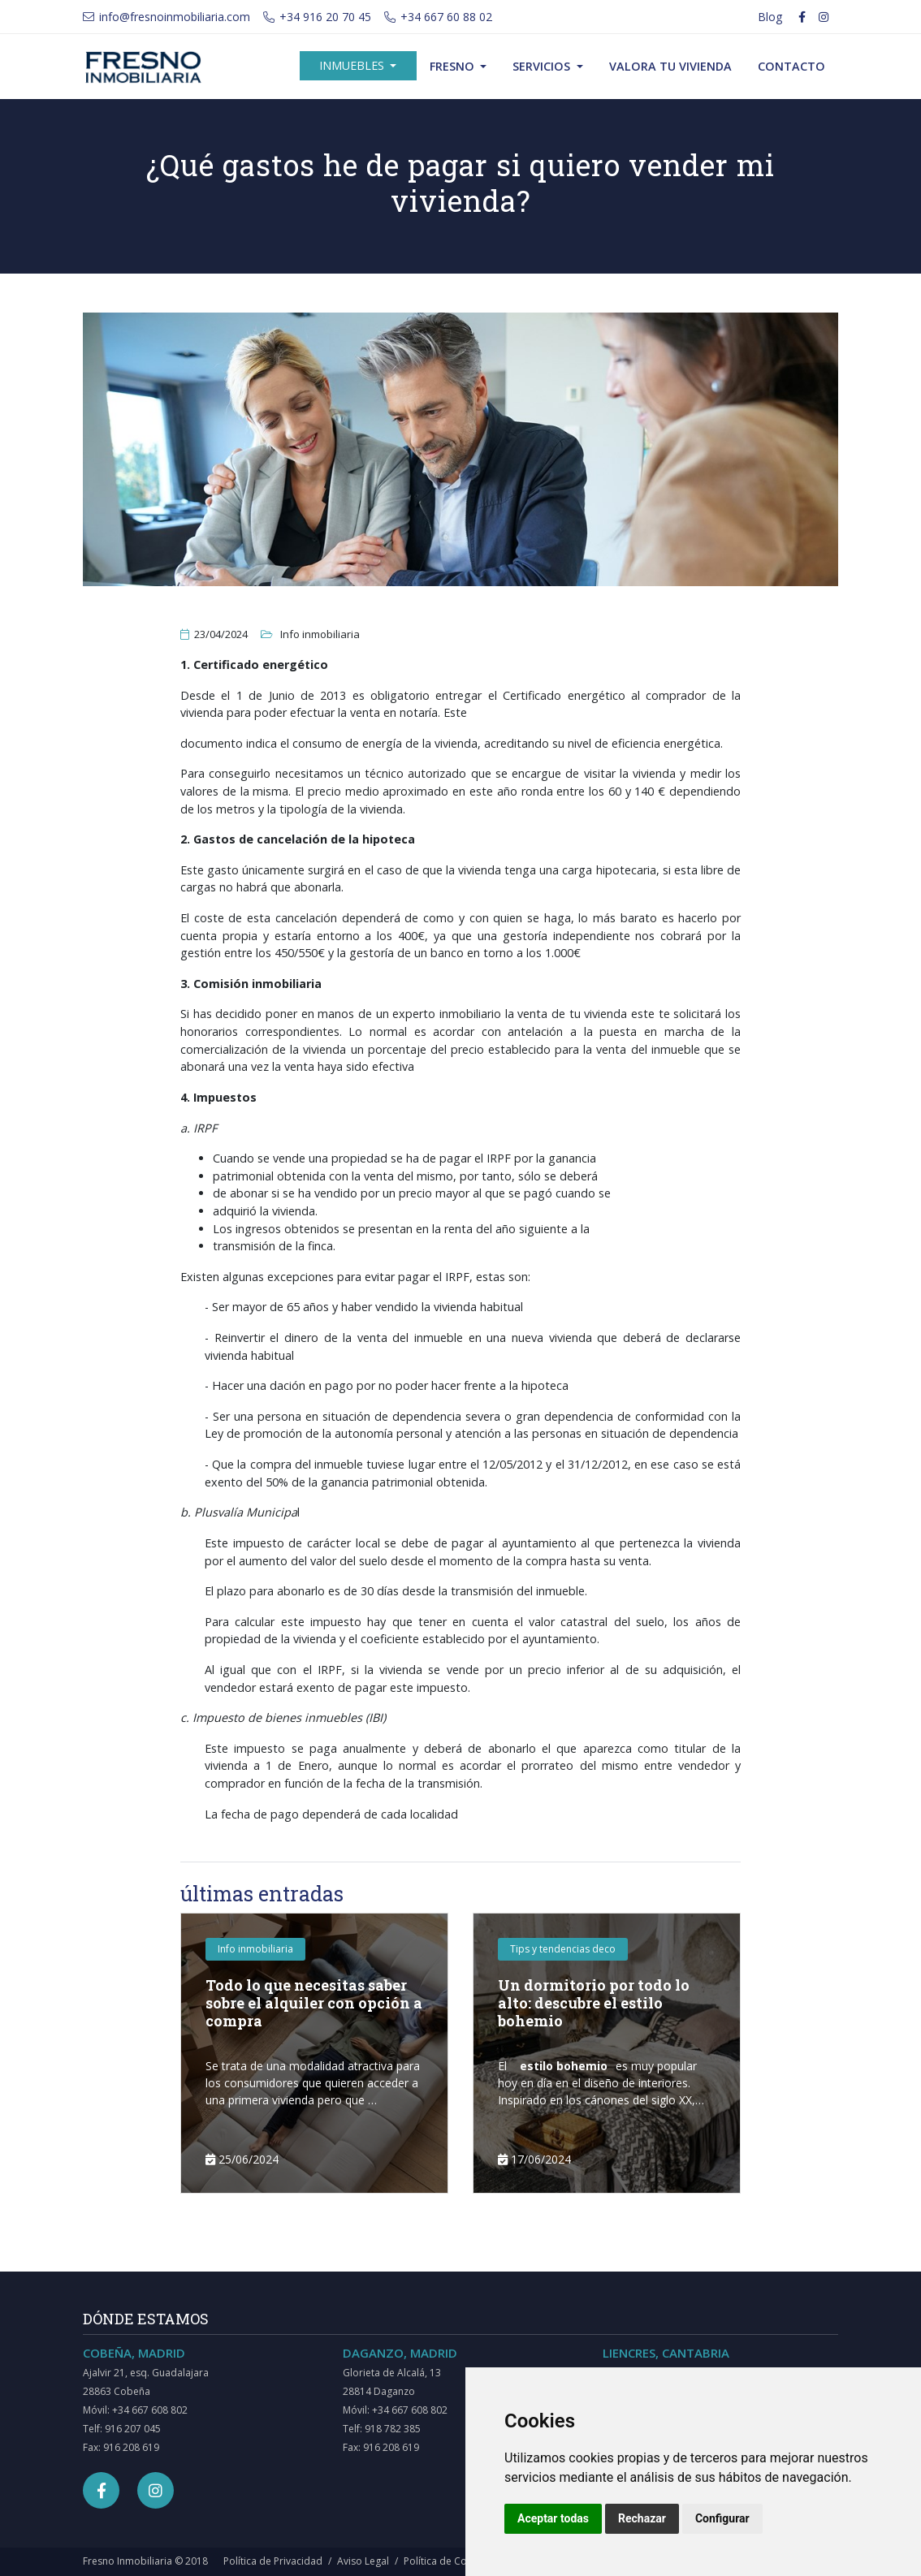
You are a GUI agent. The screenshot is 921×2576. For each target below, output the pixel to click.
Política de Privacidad (272, 2561)
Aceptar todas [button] (553, 2518)
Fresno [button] (454, 66)
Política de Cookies (447, 2561)
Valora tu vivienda (670, 66)
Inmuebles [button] (353, 65)
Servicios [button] (542, 66)
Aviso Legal (363, 2561)
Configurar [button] (722, 2518)
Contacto (791, 66)
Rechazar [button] (642, 2518)
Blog (770, 16)
